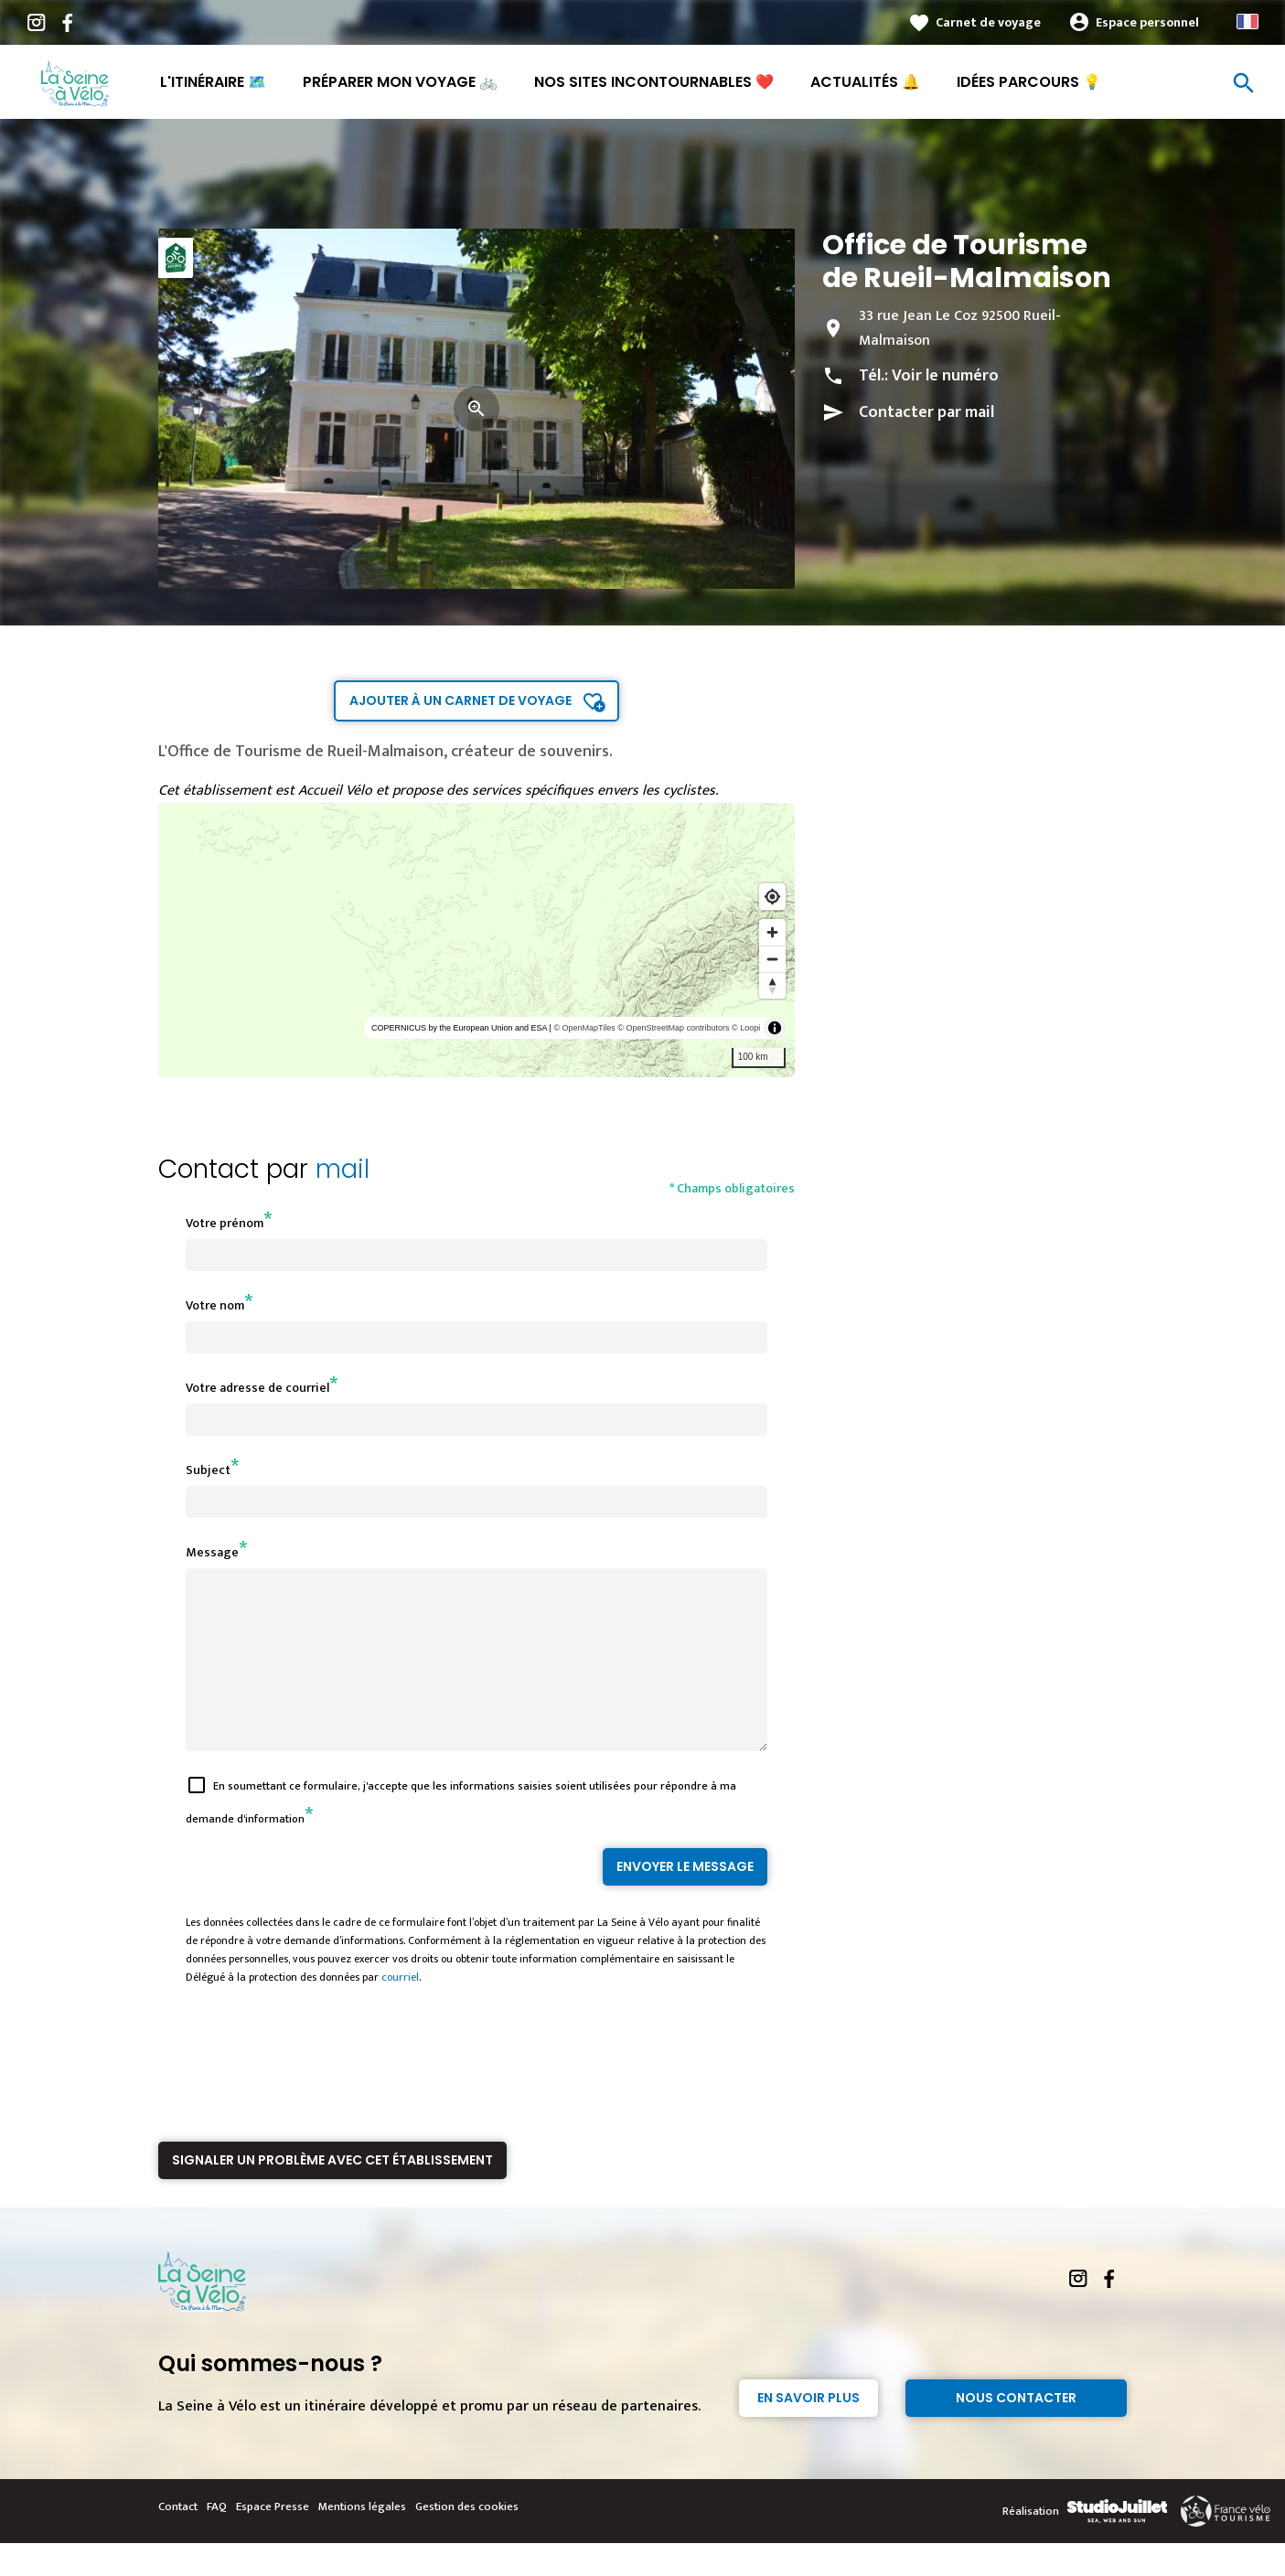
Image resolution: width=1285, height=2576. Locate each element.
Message (212, 1552)
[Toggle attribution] (775, 1028)
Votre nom (215, 1305)
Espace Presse (272, 2539)
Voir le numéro (945, 376)
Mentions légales (362, 2539)
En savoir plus (808, 2430)
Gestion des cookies (467, 2539)
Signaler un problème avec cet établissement (332, 2193)
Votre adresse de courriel (257, 1387)
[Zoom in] (772, 932)
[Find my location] (772, 896)
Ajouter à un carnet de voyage (460, 700)
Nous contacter (1016, 2430)
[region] (477, 940)
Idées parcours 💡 (1029, 81)
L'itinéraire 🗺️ (213, 81)
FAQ (217, 2539)
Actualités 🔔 (865, 81)
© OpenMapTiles (584, 1027)
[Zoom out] (772, 959)
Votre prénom (224, 1223)
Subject (208, 1469)
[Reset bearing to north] (772, 985)
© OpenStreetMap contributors (673, 1027)
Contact (178, 2539)
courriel (400, 2010)
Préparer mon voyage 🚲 (400, 81)
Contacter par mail (926, 412)
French (1247, 21)
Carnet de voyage (988, 22)
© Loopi (746, 1027)
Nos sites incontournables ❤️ (654, 81)
